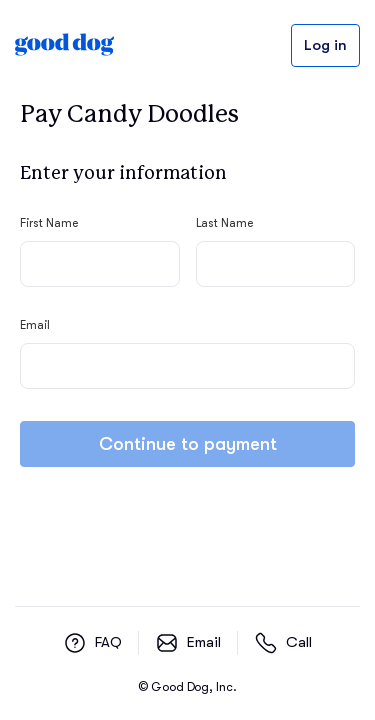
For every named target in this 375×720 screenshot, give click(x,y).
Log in (325, 45)
